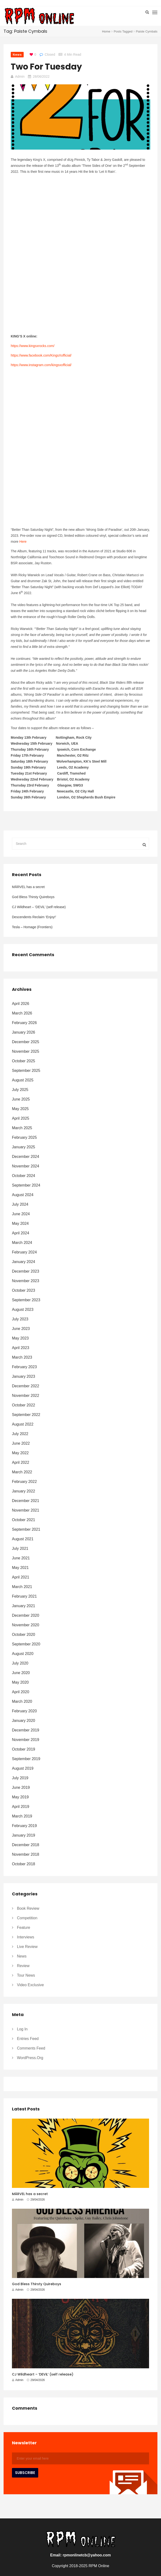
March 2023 (22, 1357)
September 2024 (26, 1185)
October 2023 (23, 1290)
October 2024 (23, 1176)
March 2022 (22, 1472)
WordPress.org (30, 2058)
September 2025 (26, 1070)
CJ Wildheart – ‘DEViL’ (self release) (39, 907)
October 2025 (23, 1061)
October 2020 (23, 1634)
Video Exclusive (30, 1985)
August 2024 (22, 1195)
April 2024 (20, 1233)
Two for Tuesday (46, 66)
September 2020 (26, 1644)
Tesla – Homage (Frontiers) (32, 927)
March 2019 (22, 1816)
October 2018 (23, 1864)
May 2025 (20, 1109)
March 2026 (22, 1013)
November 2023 (25, 1281)
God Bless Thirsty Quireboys (33, 897)
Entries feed (28, 2039)
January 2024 (23, 1262)
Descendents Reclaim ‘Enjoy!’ (34, 917)
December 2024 (25, 1157)
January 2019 (23, 1835)
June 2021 (21, 1558)
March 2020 (22, 1701)
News (17, 55)
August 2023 (22, 1309)
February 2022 (24, 1482)
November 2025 (25, 1051)
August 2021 (22, 1539)
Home (106, 31)
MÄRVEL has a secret (28, 887)
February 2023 (24, 1367)
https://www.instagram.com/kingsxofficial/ (41, 365)
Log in (22, 2029)
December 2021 (25, 1501)
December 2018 (25, 1845)
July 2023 (20, 1319)
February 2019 (24, 1826)
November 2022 (25, 1396)
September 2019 (26, 1759)
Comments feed (31, 2048)
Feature (23, 1927)
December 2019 (25, 1730)
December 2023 (25, 1271)
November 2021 (25, 1510)
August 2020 (22, 1654)
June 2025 (21, 1099)
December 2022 (25, 1386)
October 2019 (23, 1749)
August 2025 (22, 1080)
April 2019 (20, 1807)
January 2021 (23, 1606)
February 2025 (24, 1137)
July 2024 (20, 1204)
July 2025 (20, 1090)
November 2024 (25, 1166)
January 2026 (23, 1032)
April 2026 (20, 1004)
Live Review (27, 1947)
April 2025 (20, 1118)
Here (23, 541)
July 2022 (20, 1434)
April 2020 (20, 1692)
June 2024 (21, 1214)
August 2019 (22, 1768)
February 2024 (24, 1252)
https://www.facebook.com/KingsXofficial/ (41, 355)
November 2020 (25, 1625)
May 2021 (20, 1568)
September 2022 (26, 1415)
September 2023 (26, 1300)
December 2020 (25, 1615)
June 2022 (21, 1443)
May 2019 (20, 1797)
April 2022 (20, 1462)
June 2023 (21, 1329)
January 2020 (23, 1721)
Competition (27, 1918)
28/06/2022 (41, 76)
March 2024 (22, 1243)
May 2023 (20, 1338)
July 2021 (20, 1548)
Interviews (25, 1937)
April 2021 (20, 1577)
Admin (20, 76)
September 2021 (26, 1529)
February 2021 (24, 1596)
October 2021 (23, 1520)
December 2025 (25, 1042)
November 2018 (25, 1854)
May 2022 (20, 1453)
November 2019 (25, 1740)
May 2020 (20, 1682)
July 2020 (20, 1663)
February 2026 (24, 1023)
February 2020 (24, 1711)
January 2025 (23, 1147)
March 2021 (22, 1587)
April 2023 (20, 1348)
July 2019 (20, 1778)
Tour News (26, 1975)
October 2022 (23, 1405)
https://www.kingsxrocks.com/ (32, 346)
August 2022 (22, 1424)
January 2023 (23, 1376)
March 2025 (22, 1128)
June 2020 (21, 1673)
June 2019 (21, 1787)
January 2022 (23, 1491)
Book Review (28, 1908)
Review (23, 1966)
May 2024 (20, 1223)
